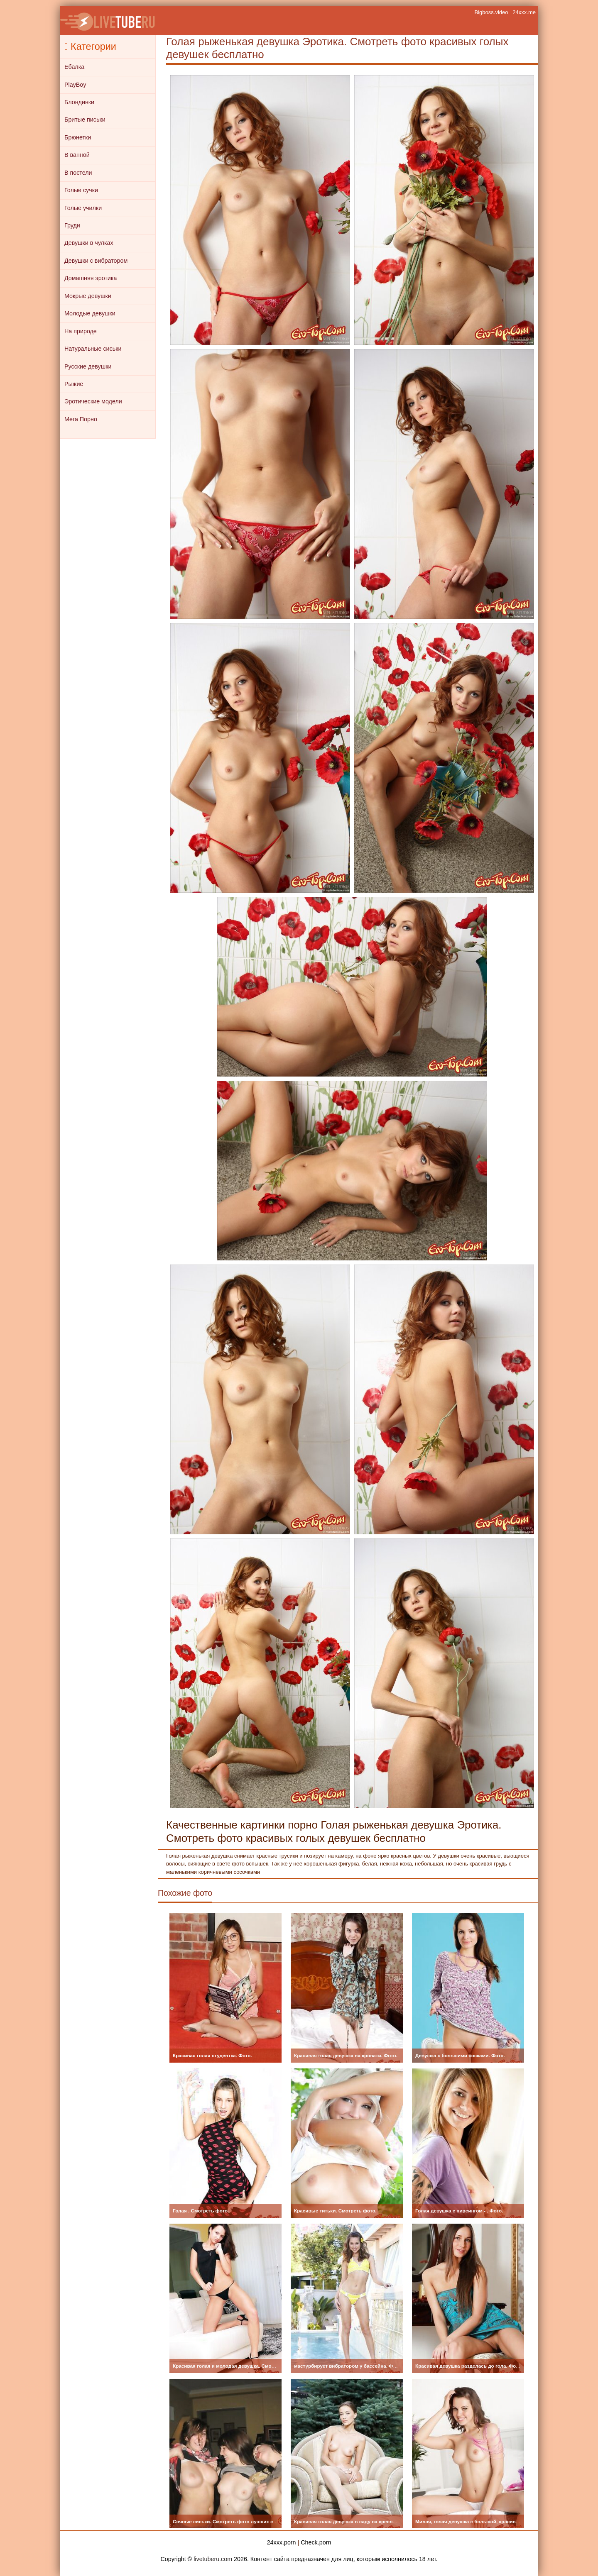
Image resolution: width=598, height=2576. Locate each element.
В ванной (77, 154)
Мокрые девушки (87, 296)
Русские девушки (87, 366)
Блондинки (79, 102)
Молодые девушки (89, 313)
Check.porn (316, 2542)
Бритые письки (84, 119)
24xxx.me (524, 12)
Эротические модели (93, 401)
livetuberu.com (213, 2559)
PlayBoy (75, 84)
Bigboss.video (491, 12)
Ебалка (74, 66)
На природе (80, 331)
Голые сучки (81, 190)
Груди (72, 225)
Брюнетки (77, 137)
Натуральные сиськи (92, 348)
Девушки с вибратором (95, 260)
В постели (78, 172)
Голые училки (83, 208)
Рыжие (73, 384)
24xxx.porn (281, 2542)
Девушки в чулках (88, 242)
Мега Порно (80, 419)
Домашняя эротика (90, 278)
